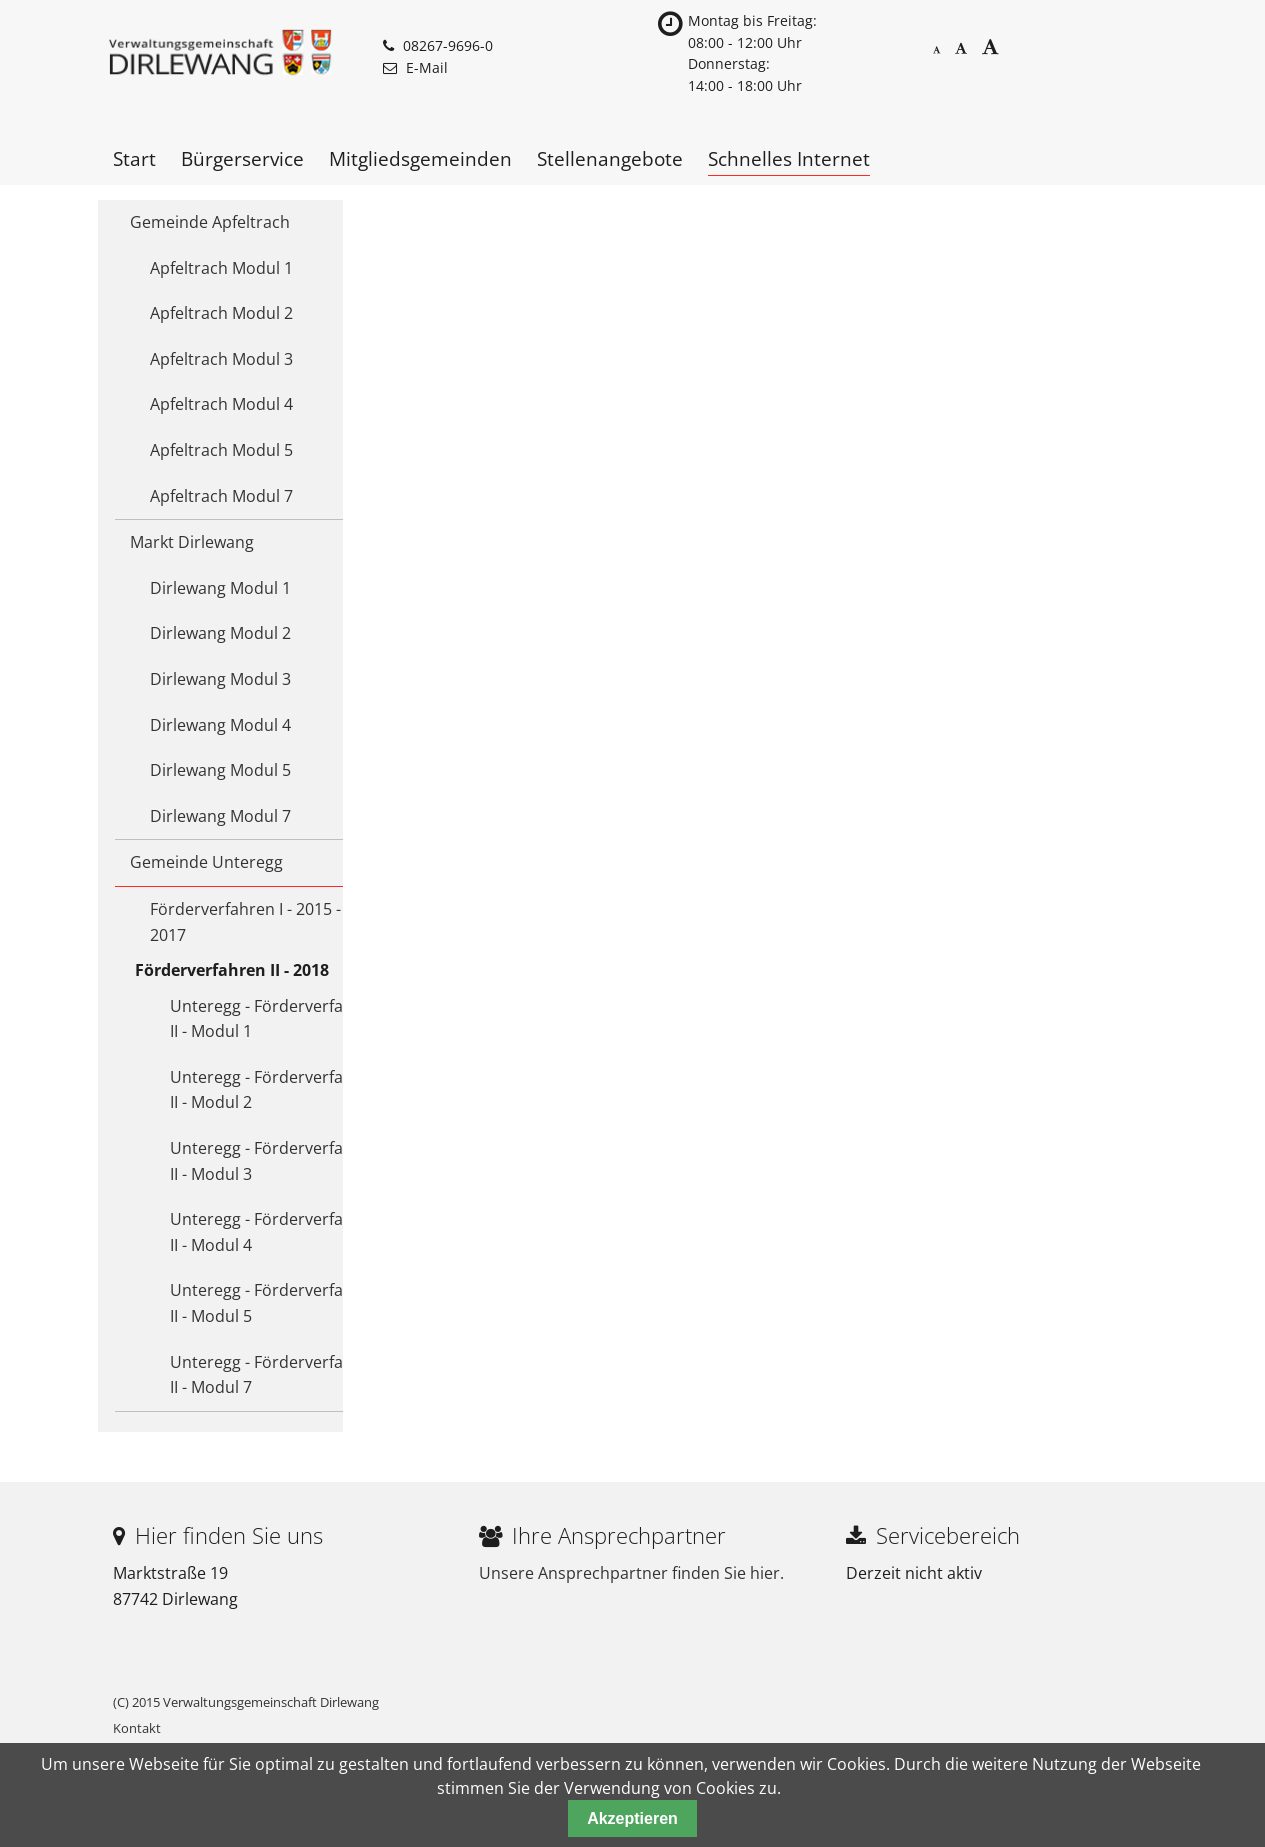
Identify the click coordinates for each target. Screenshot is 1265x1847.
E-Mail (427, 67)
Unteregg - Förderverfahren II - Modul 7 (274, 1375)
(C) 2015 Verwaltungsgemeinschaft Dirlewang (246, 1702)
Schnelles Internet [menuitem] (789, 158)
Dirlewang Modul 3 (220, 679)
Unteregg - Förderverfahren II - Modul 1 (274, 1019)
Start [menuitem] (134, 158)
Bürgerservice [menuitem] (242, 158)
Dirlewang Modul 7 (220, 816)
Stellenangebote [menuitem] (610, 158)
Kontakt (137, 1728)
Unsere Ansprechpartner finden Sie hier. (631, 1573)
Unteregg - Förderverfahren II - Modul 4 (274, 1232)
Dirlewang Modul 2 (220, 633)
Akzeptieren (632, 1818)
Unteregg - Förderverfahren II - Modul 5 (274, 1303)
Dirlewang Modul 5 (220, 770)
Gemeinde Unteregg (206, 862)
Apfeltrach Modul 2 (221, 313)
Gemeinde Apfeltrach (210, 222)
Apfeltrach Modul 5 (221, 450)
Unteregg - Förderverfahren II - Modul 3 (274, 1161)
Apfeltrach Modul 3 (221, 359)
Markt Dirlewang (192, 542)
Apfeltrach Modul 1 (221, 268)
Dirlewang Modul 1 (220, 588)
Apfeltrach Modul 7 (221, 496)
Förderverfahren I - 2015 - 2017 (245, 922)
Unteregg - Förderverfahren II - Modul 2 (274, 1090)
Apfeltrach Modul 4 (221, 404)
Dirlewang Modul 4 (220, 725)
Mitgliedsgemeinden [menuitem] (420, 158)
